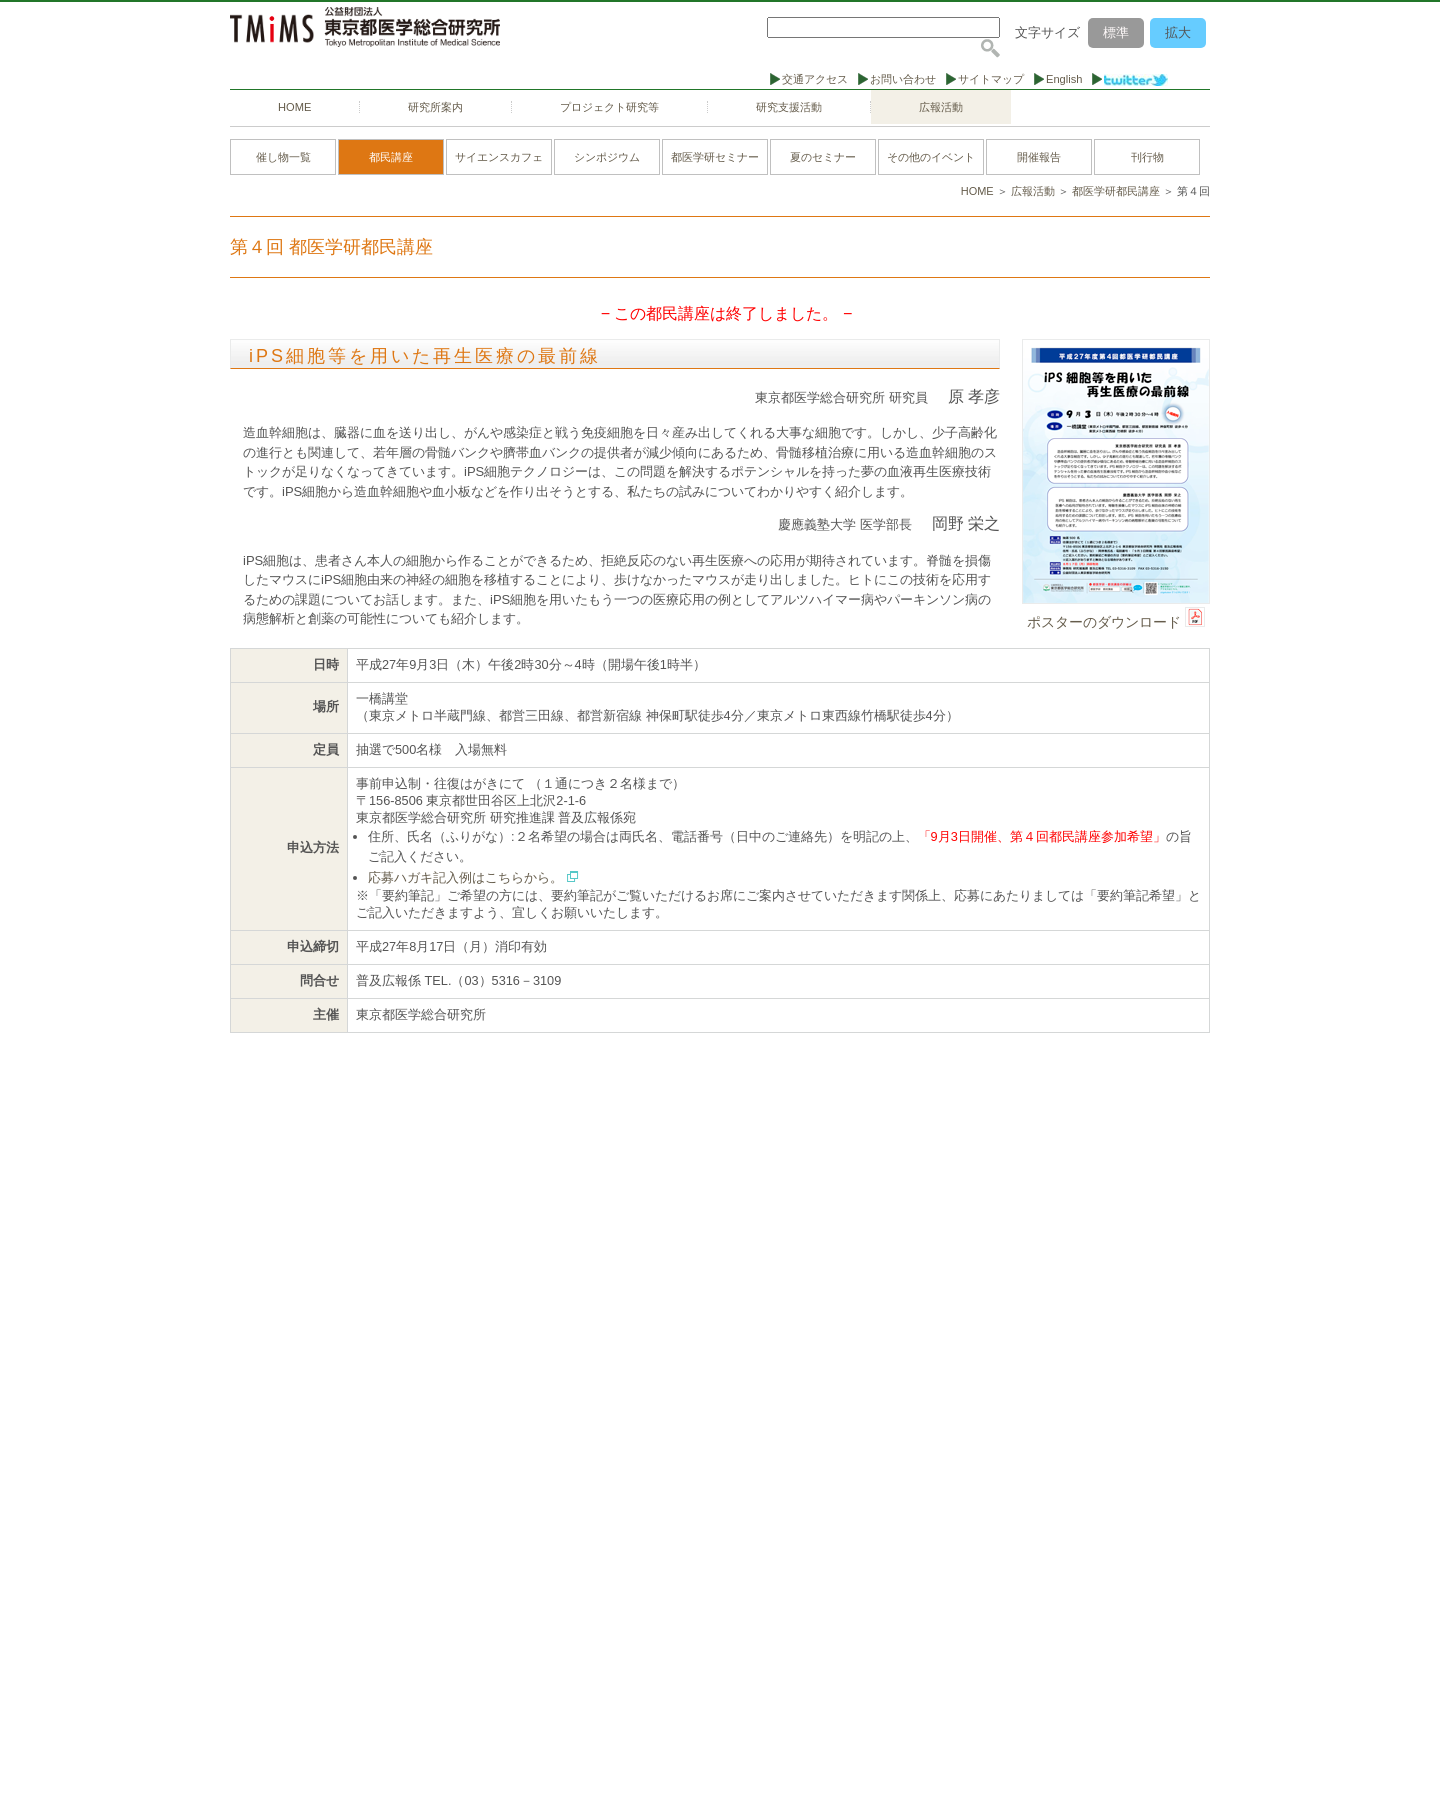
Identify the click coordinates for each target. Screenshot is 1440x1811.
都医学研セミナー (715, 157)
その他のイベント (931, 157)
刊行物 (1147, 157)
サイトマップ (991, 79)
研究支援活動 (789, 107)
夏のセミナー (823, 157)
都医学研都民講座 (1116, 191)
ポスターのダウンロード (1104, 622)
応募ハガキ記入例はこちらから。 (465, 877)
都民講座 (391, 157)
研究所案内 (435, 107)
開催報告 (1039, 157)
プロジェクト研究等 (609, 107)
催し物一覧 (283, 157)
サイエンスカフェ (499, 157)
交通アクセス (815, 79)
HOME (294, 107)
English (1064, 79)
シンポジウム (607, 157)
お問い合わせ (903, 79)
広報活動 (941, 107)
